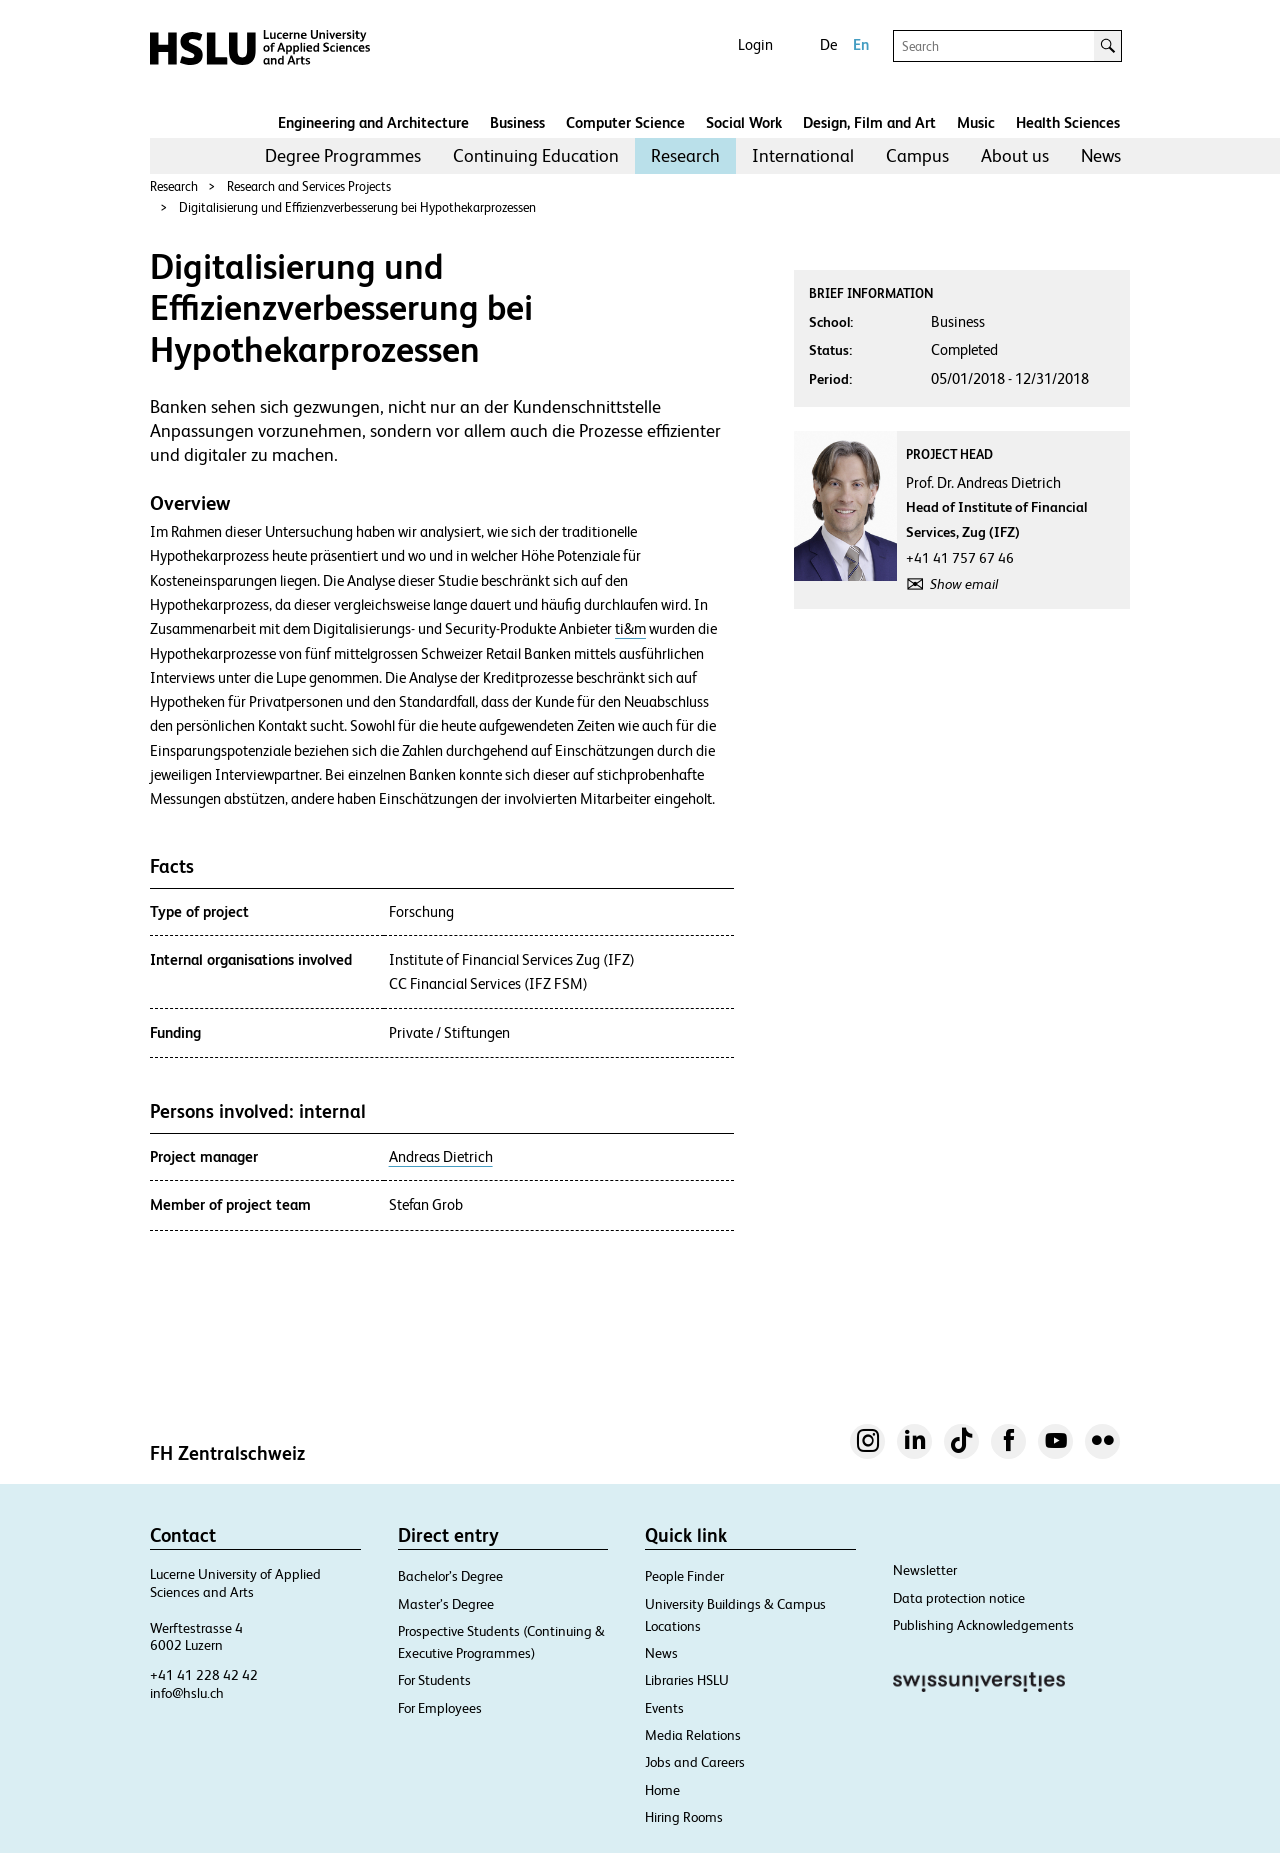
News (1101, 155)
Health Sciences (1068, 122)
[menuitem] (343, 156)
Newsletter (925, 1570)
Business (517, 122)
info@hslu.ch (187, 1693)
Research (685, 155)
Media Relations (693, 1735)
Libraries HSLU (687, 1680)
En (861, 44)
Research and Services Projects (309, 186)
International (803, 155)
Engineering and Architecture (373, 122)
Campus (917, 155)
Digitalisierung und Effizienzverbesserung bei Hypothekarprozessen (357, 207)
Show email (964, 584)
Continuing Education (536, 155)
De (828, 44)
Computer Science (625, 122)
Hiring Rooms (684, 1817)
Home (662, 1790)
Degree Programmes (343, 155)
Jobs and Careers (695, 1762)
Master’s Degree (446, 1604)
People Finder (684, 1576)
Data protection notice (959, 1598)
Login (755, 44)
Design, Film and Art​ (869, 122)
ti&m (630, 629)
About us (1015, 155)
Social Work (744, 122)
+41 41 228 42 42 (204, 1675)
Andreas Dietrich (441, 1157)
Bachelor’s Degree (450, 1576)
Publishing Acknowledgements (983, 1625)
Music (976, 122)
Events (664, 1708)
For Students (434, 1680)
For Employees (440, 1708)
